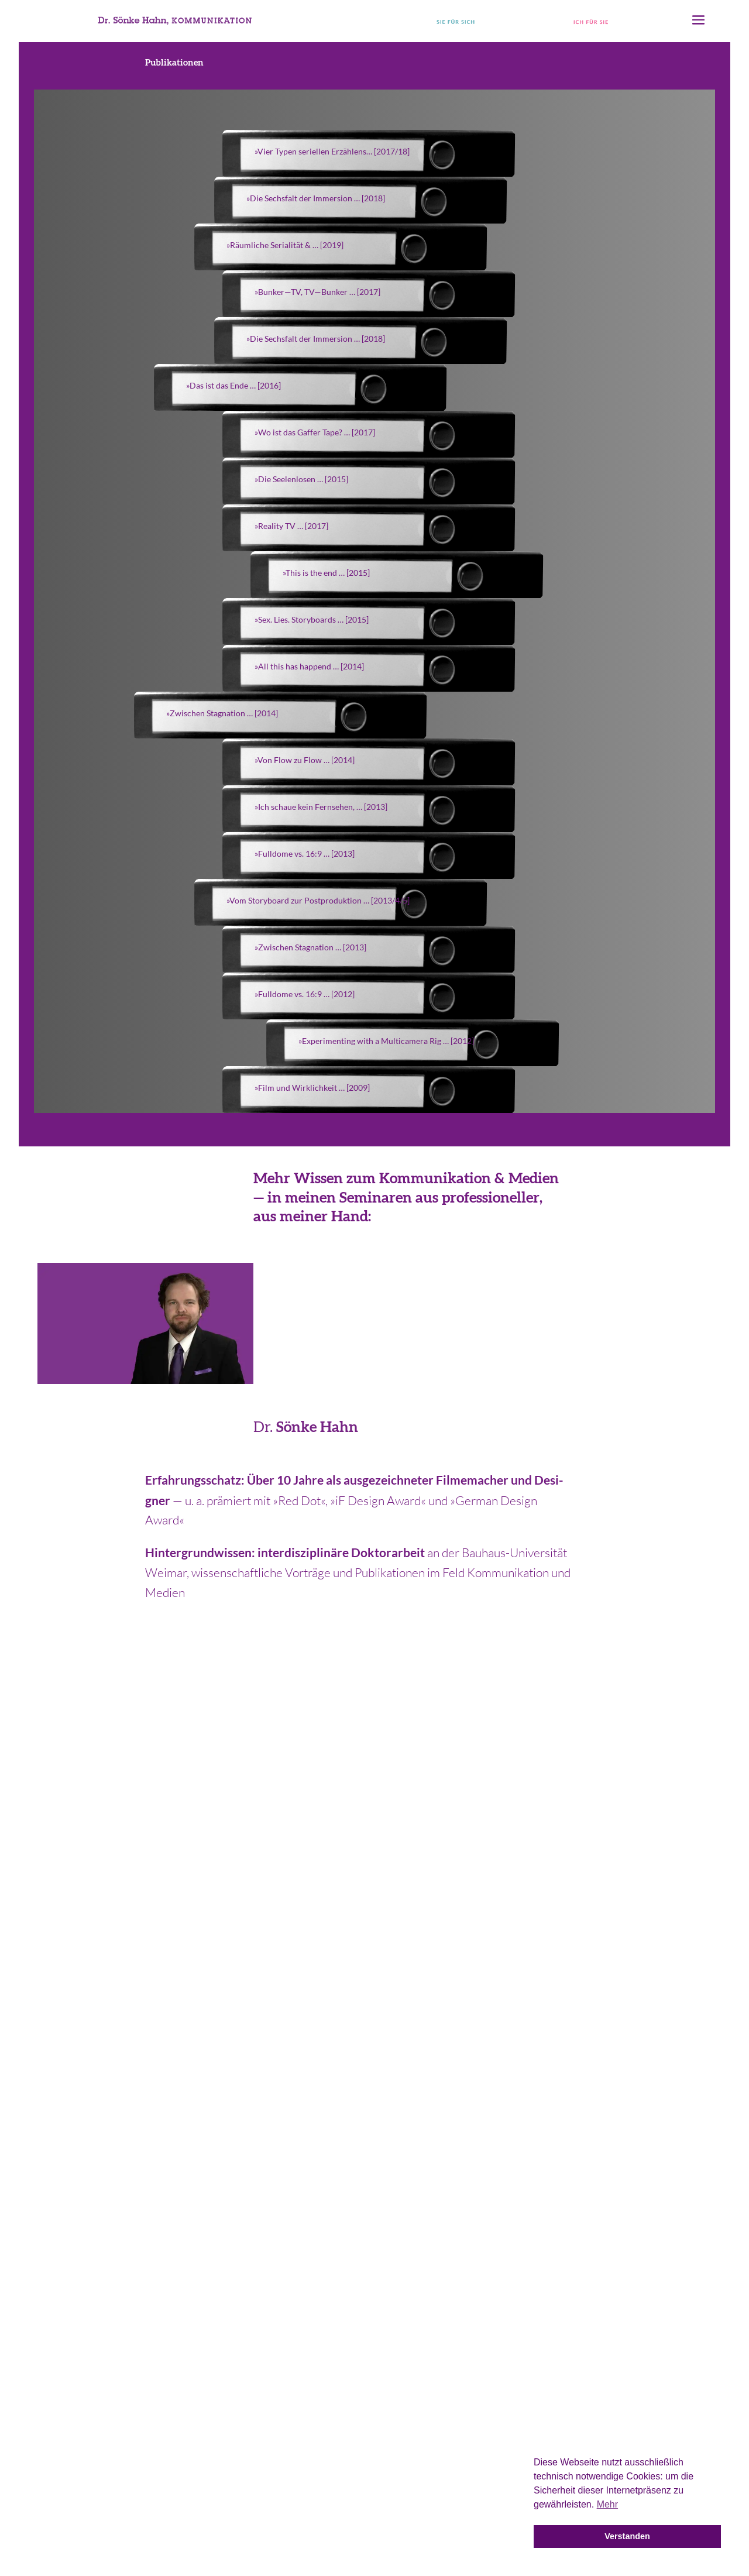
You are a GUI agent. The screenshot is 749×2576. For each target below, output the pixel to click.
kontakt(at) (612, 1967)
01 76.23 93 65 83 (374, 1967)
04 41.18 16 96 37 (137, 1967)
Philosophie (679, 2286)
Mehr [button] (607, 2504)
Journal (691, 2265)
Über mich (683, 2307)
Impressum (375, 2552)
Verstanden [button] (627, 2536)
